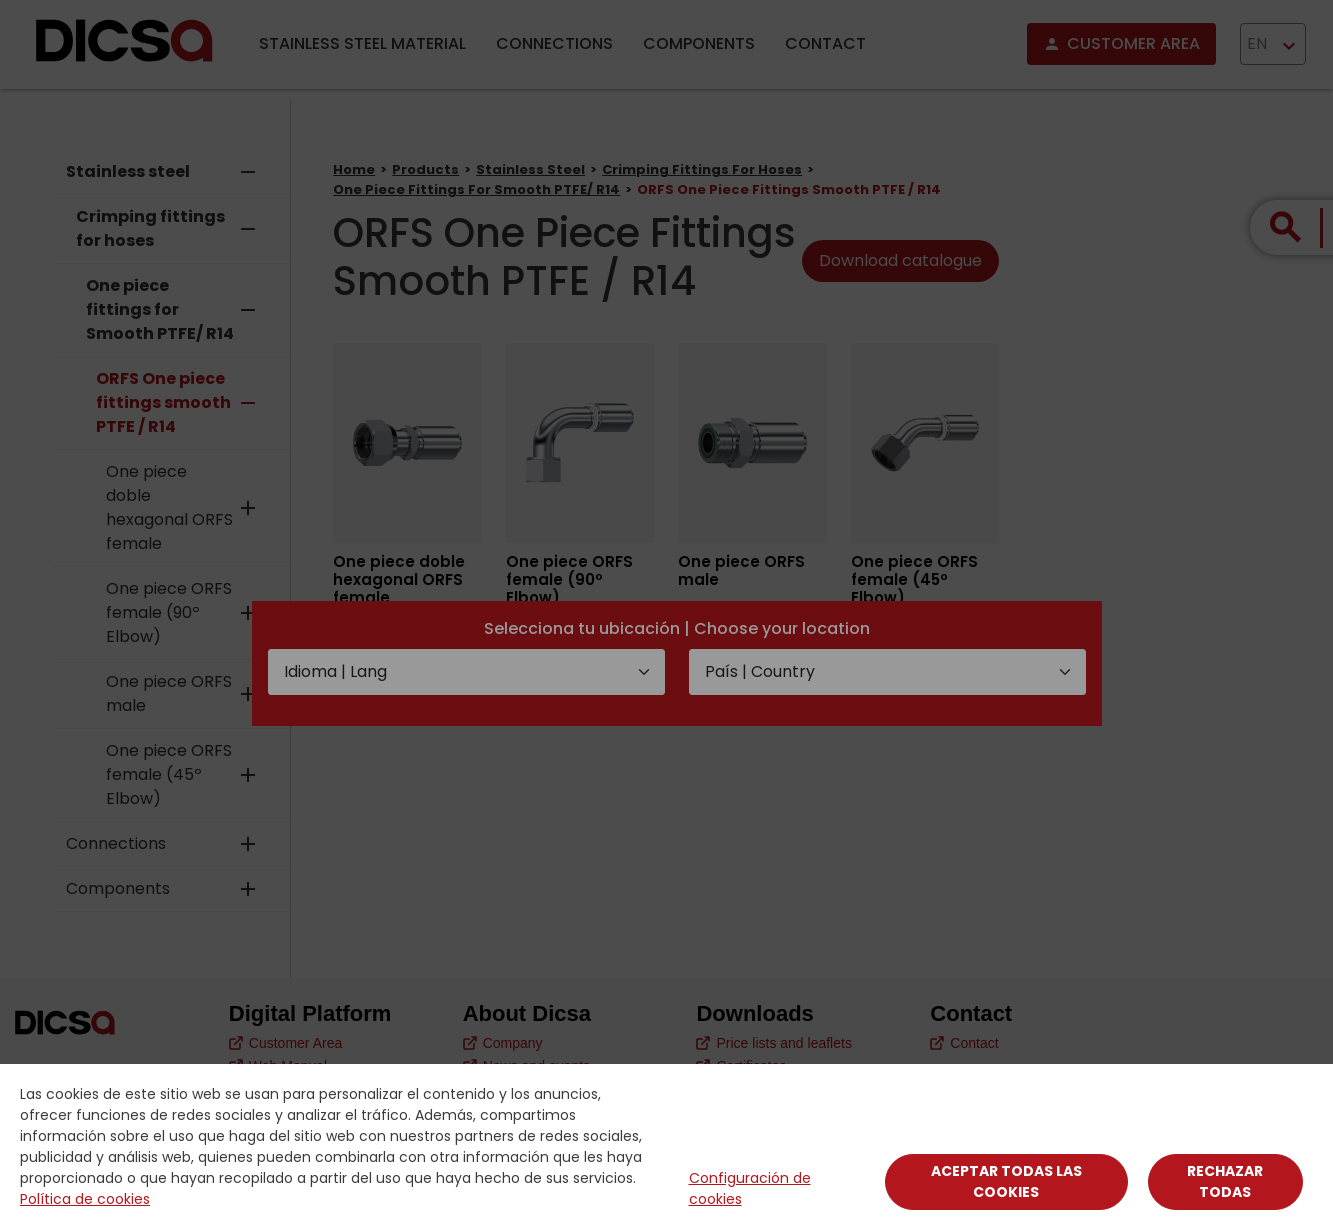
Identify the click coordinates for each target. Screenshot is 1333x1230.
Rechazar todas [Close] (1225, 1181)
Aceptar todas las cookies (1006, 1181)
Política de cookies (85, 1199)
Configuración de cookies (750, 1188)
